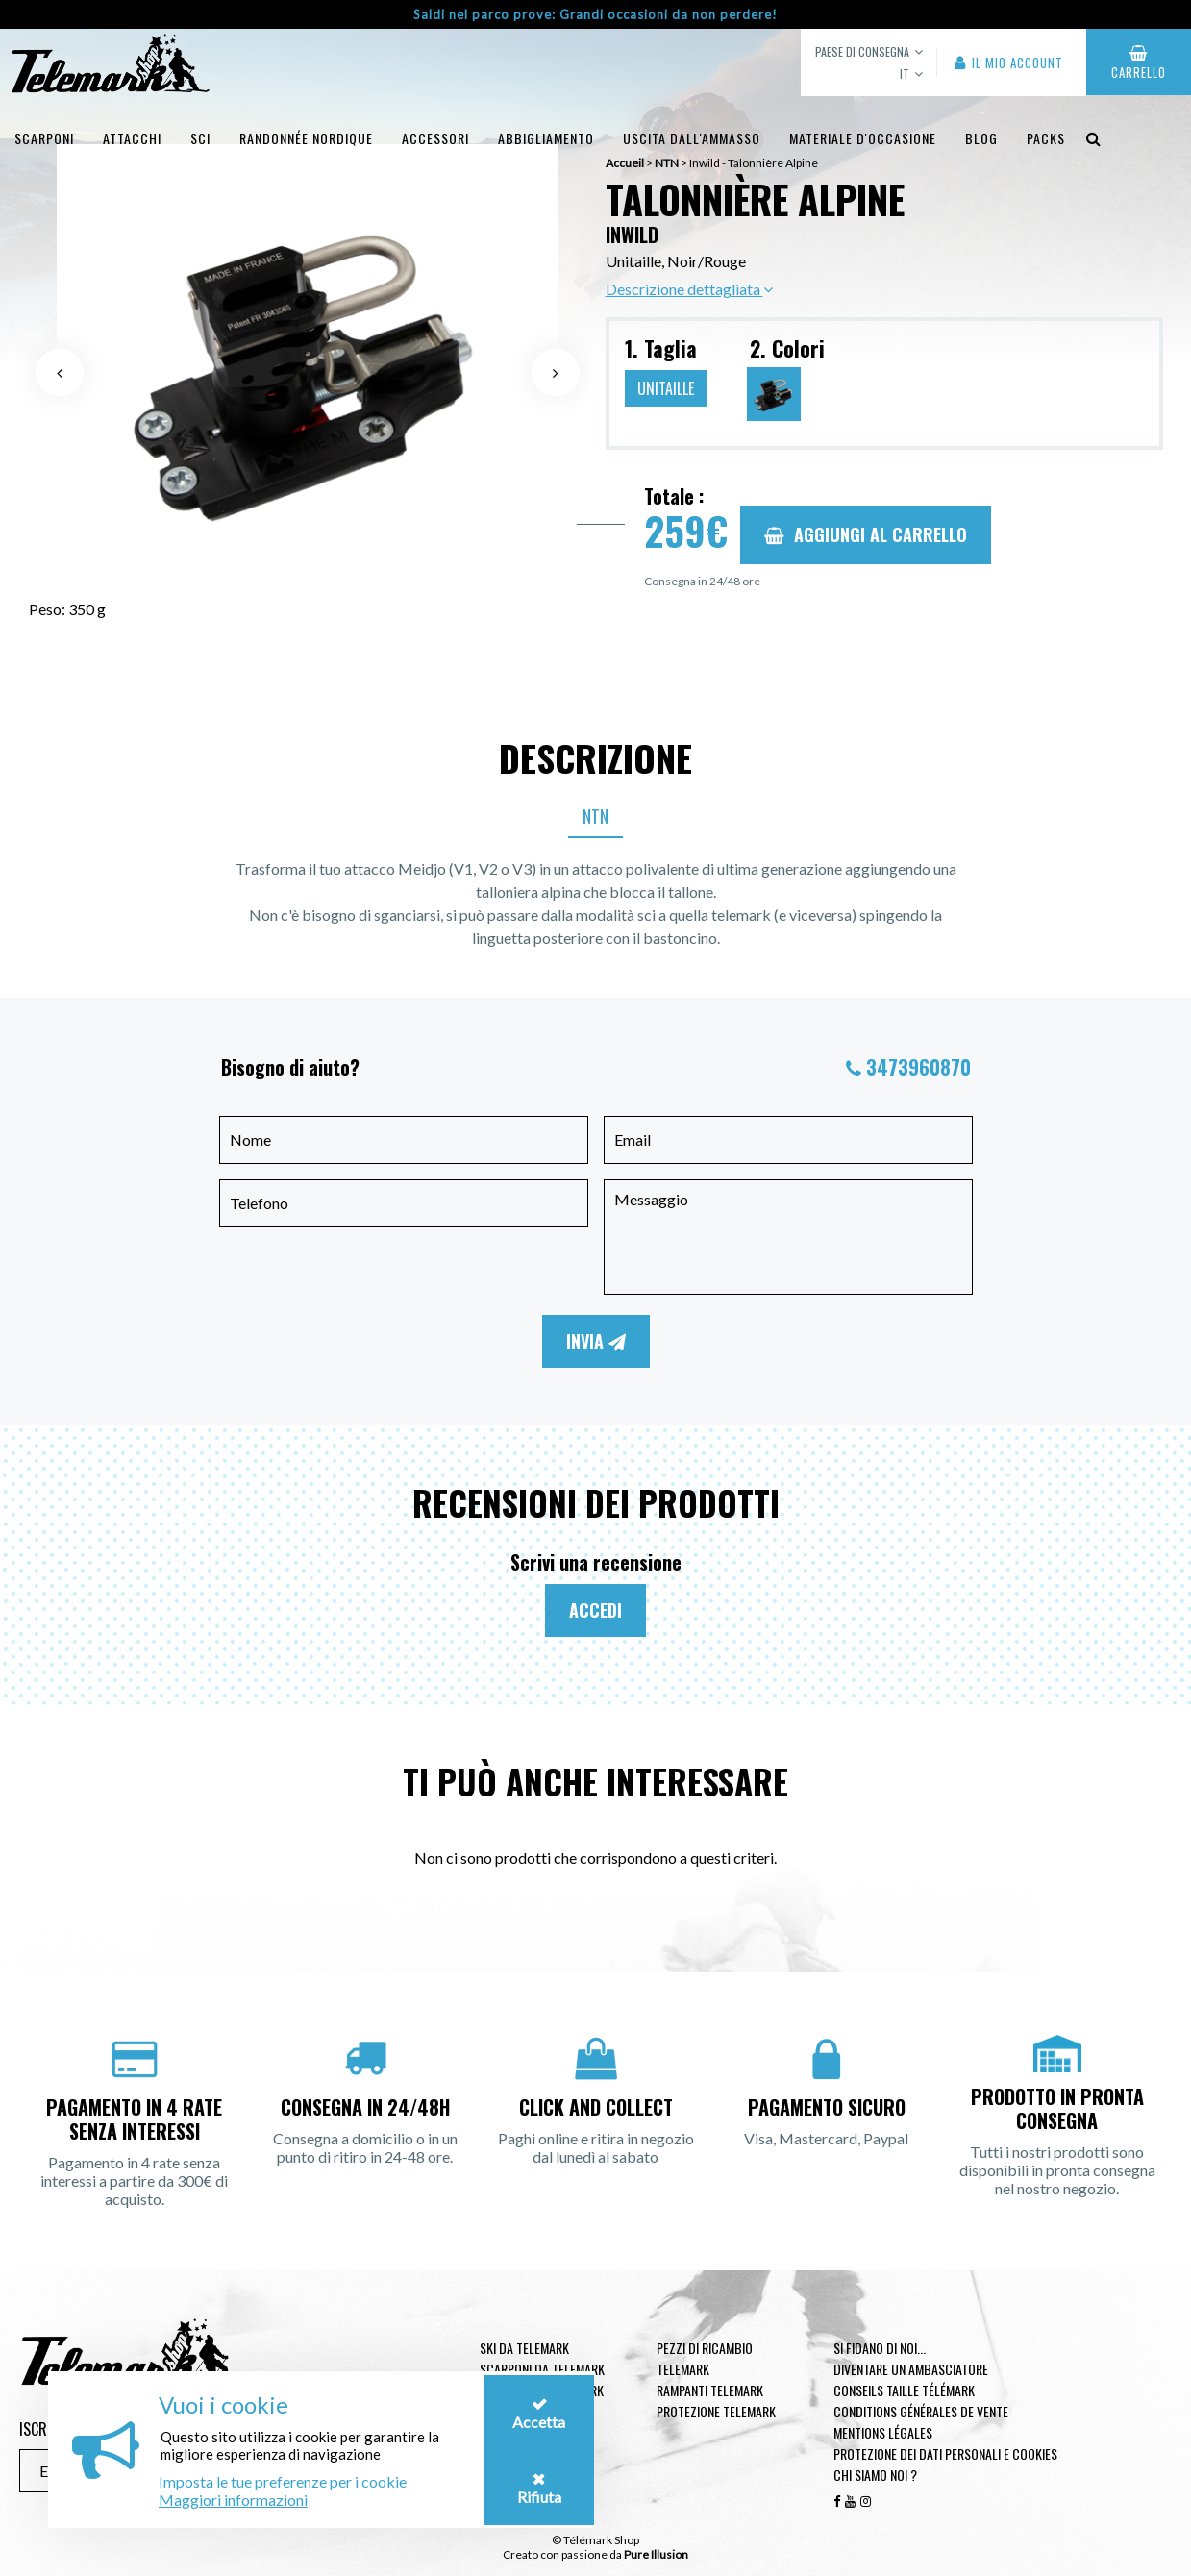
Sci (200, 138)
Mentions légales (882, 2432)
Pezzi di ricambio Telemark (705, 2358)
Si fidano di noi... (879, 2348)
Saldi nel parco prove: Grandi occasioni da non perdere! (595, 14)
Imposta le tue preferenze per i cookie (283, 2481)
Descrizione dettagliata (689, 289)
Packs (1046, 138)
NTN (595, 816)
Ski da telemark (524, 2348)
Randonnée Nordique (306, 138)
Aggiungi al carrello (865, 534)
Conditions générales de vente (920, 2411)
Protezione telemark (716, 2411)
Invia (596, 1340)
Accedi (595, 1610)
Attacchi (132, 138)
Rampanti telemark (710, 2390)
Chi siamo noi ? (875, 2475)
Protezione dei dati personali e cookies (945, 2453)
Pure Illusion (656, 2554)
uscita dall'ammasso (691, 138)
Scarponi (44, 138)
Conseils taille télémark (904, 2390)
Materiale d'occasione (862, 138)
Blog (981, 138)
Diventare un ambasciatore (910, 2369)
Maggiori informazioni (233, 2499)
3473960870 (918, 1067)
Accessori (435, 138)
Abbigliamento (546, 138)
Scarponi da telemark (542, 2369)
